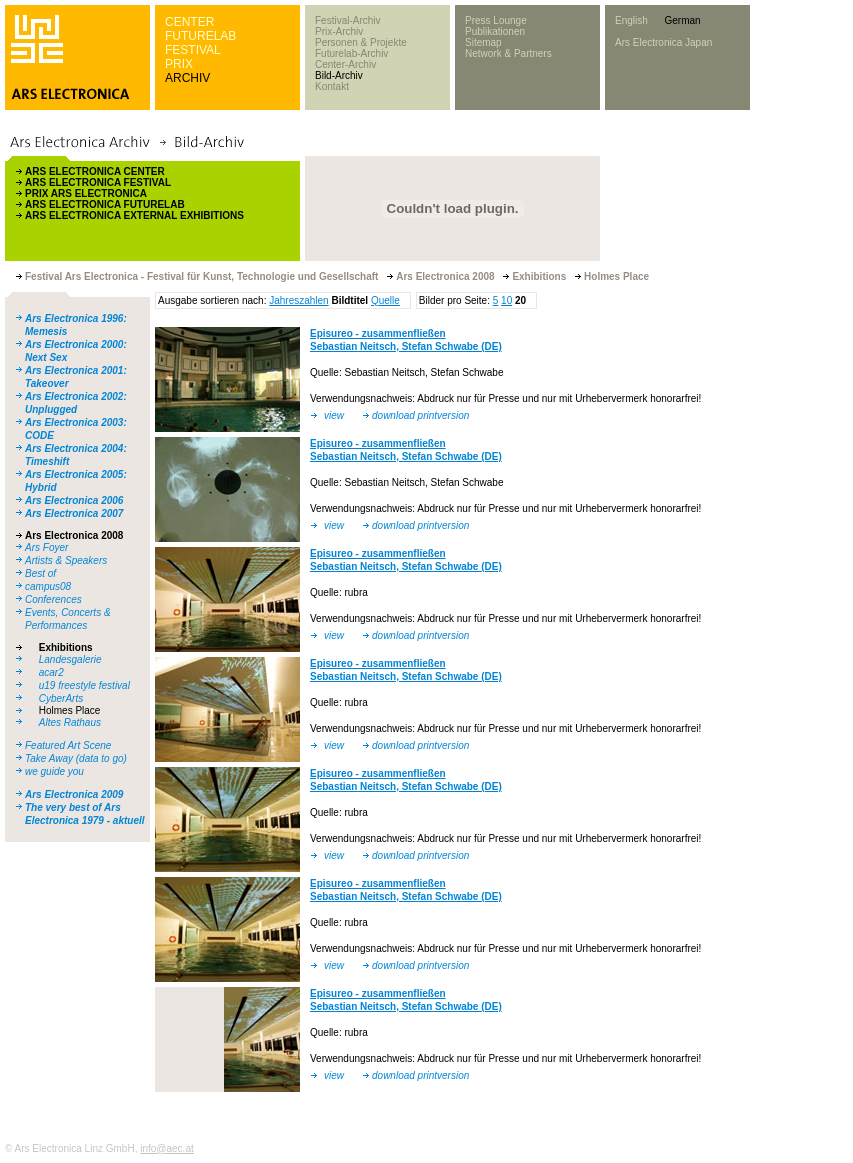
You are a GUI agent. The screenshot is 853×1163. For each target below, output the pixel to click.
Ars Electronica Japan (663, 42)
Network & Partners (508, 53)
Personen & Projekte (361, 42)
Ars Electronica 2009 (74, 794)
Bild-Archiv (339, 75)
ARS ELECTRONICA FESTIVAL (98, 182)
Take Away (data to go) (76, 758)
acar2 (51, 672)
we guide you (54, 771)
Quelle (385, 300)
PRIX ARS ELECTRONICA (86, 193)
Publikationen (495, 31)
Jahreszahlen (298, 300)
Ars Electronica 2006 (74, 500)
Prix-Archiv (339, 31)
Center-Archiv (345, 64)
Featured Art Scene (68, 745)
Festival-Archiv (348, 20)
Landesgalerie (70, 659)
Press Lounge (496, 20)
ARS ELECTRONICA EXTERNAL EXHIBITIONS (134, 215)
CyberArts (61, 698)
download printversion (420, 415)
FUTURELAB (200, 36)
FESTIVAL (193, 50)
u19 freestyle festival (84, 685)
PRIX (179, 64)
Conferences (53, 599)
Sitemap (483, 42)
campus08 (48, 586)
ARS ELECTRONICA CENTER (95, 171)
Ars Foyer (46, 547)
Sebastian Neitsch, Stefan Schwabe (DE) (406, 346)
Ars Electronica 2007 (74, 513)
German (682, 20)
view (334, 415)
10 (506, 300)
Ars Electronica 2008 (74, 535)
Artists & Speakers (66, 560)
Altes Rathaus (70, 722)
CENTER (189, 22)
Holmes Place (70, 710)
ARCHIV (187, 78)
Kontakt (332, 86)
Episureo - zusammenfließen (378, 333)
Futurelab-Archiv (351, 53)
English (631, 20)
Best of (40, 573)
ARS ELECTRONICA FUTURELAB (105, 204)
